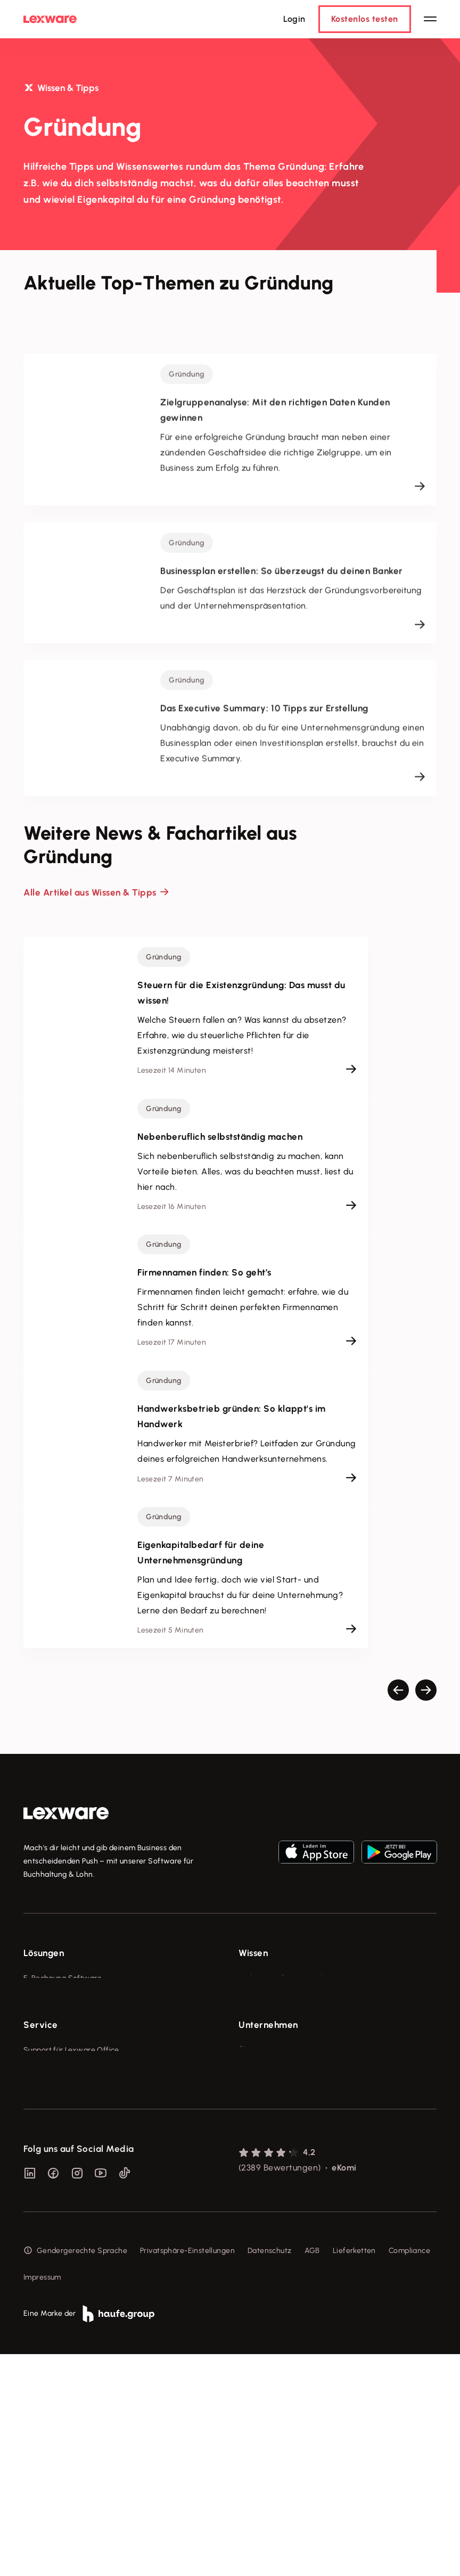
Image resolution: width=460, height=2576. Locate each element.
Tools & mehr (262, 1997)
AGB (312, 2473)
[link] (66, 1813)
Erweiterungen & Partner (67, 2096)
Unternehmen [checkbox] (268, 2128)
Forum (34, 2272)
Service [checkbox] (40, 2128)
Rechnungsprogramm (60, 1997)
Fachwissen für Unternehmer (289, 1978)
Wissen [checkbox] (253, 1953)
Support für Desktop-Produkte (75, 2252)
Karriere (252, 2212)
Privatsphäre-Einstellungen (187, 2473)
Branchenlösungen (56, 2077)
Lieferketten (354, 2473)
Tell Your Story (264, 2037)
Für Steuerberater (54, 2193)
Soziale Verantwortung (279, 2193)
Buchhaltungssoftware (62, 2018)
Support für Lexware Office (71, 2153)
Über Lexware (263, 2153)
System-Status (49, 2173)
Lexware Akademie (272, 2018)
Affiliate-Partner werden (66, 2232)
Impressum (42, 2499)
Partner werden (50, 2212)
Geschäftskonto (51, 2057)
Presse (250, 2173)
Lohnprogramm (50, 2037)
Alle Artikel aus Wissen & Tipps (90, 892)
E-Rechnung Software (62, 1978)
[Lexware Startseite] (50, 19)
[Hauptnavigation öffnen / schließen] (430, 19)
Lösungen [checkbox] (43, 1953)
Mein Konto (43, 2292)
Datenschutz (270, 2473)
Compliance (409, 2473)
